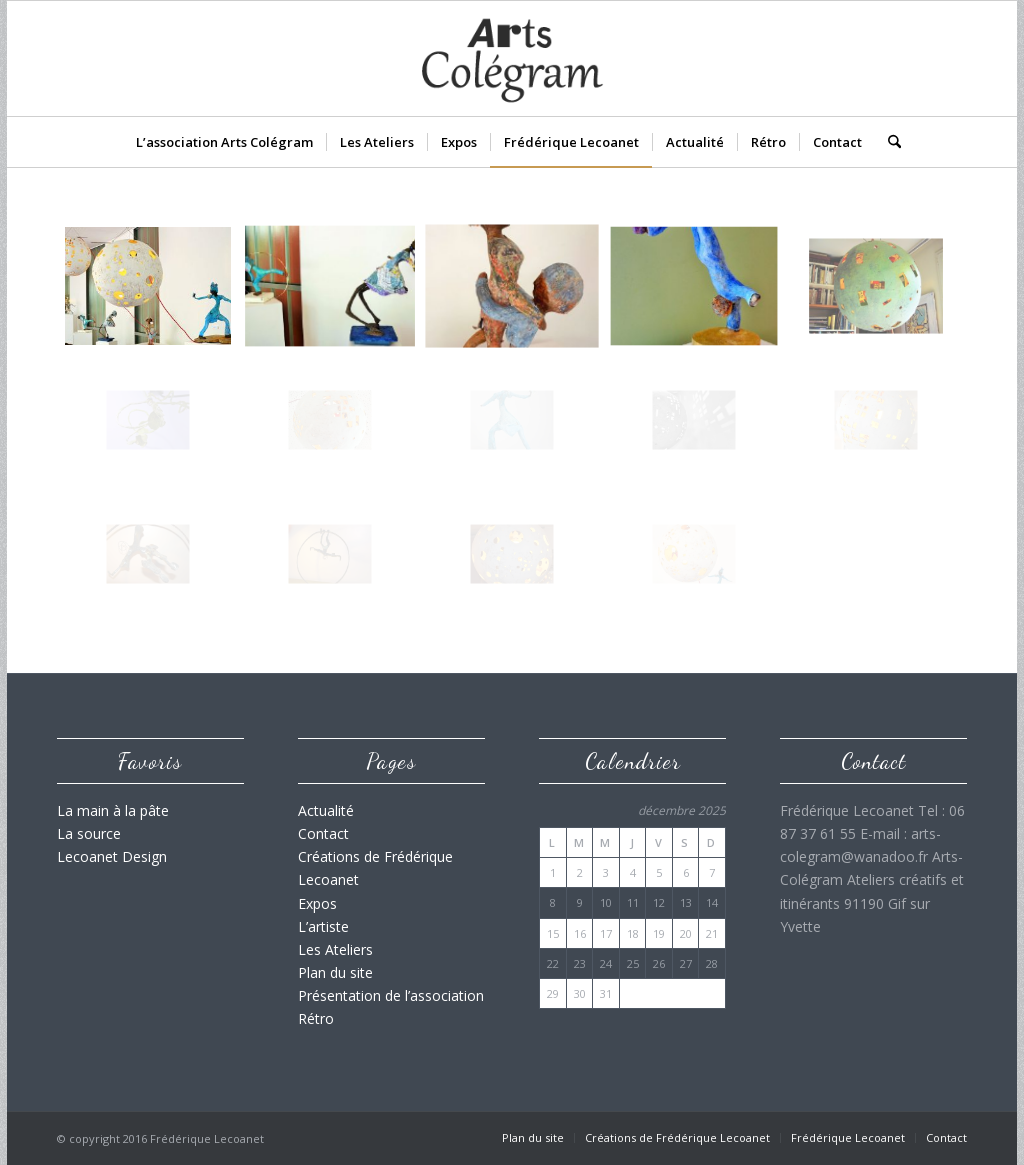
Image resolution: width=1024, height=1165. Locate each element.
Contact (323, 833)
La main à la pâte (113, 810)
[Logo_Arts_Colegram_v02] (511, 58)
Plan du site (335, 972)
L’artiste (323, 926)
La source (89, 833)
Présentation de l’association (391, 995)
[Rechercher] (888, 142)
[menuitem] (224, 142)
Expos (317, 903)
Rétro (316, 1018)
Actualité (326, 810)
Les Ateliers (335, 949)
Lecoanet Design (112, 856)
